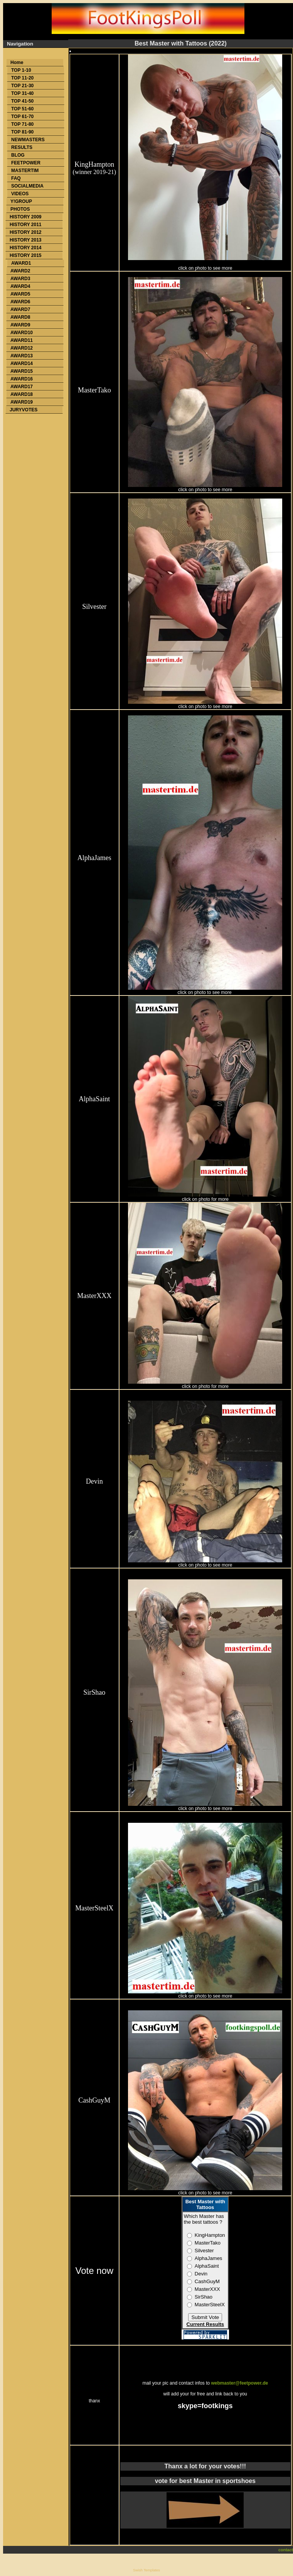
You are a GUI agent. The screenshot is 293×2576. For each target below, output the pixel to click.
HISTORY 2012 (26, 232)
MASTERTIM (25, 170)
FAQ (16, 178)
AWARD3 (20, 278)
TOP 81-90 (22, 132)
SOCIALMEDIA (27, 186)
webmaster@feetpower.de (239, 2383)
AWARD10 (21, 332)
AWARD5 (20, 294)
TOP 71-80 (22, 124)
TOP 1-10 (21, 70)
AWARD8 (20, 317)
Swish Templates (146, 2570)
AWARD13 (21, 355)
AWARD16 (21, 379)
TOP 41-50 (22, 101)
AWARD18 (21, 394)
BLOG (18, 155)
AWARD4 (20, 286)
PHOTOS (20, 209)
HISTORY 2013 (26, 240)
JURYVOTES (23, 409)
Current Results (205, 2324)
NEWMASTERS (28, 139)
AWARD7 (20, 309)
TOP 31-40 (22, 93)
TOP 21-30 (22, 85)
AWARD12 (21, 348)
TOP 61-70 (22, 116)
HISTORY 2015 (26, 255)
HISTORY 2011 (26, 224)
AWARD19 (21, 402)
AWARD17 (21, 386)
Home (16, 62)
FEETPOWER (25, 163)
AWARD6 (20, 301)
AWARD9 (20, 325)
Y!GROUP (21, 201)
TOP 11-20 (22, 78)
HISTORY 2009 (26, 217)
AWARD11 (21, 340)
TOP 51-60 (22, 109)
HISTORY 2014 (26, 247)
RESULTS (21, 147)
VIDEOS (20, 193)
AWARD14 (21, 363)
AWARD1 (21, 263)
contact (285, 2549)
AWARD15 (21, 371)
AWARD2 (20, 271)
